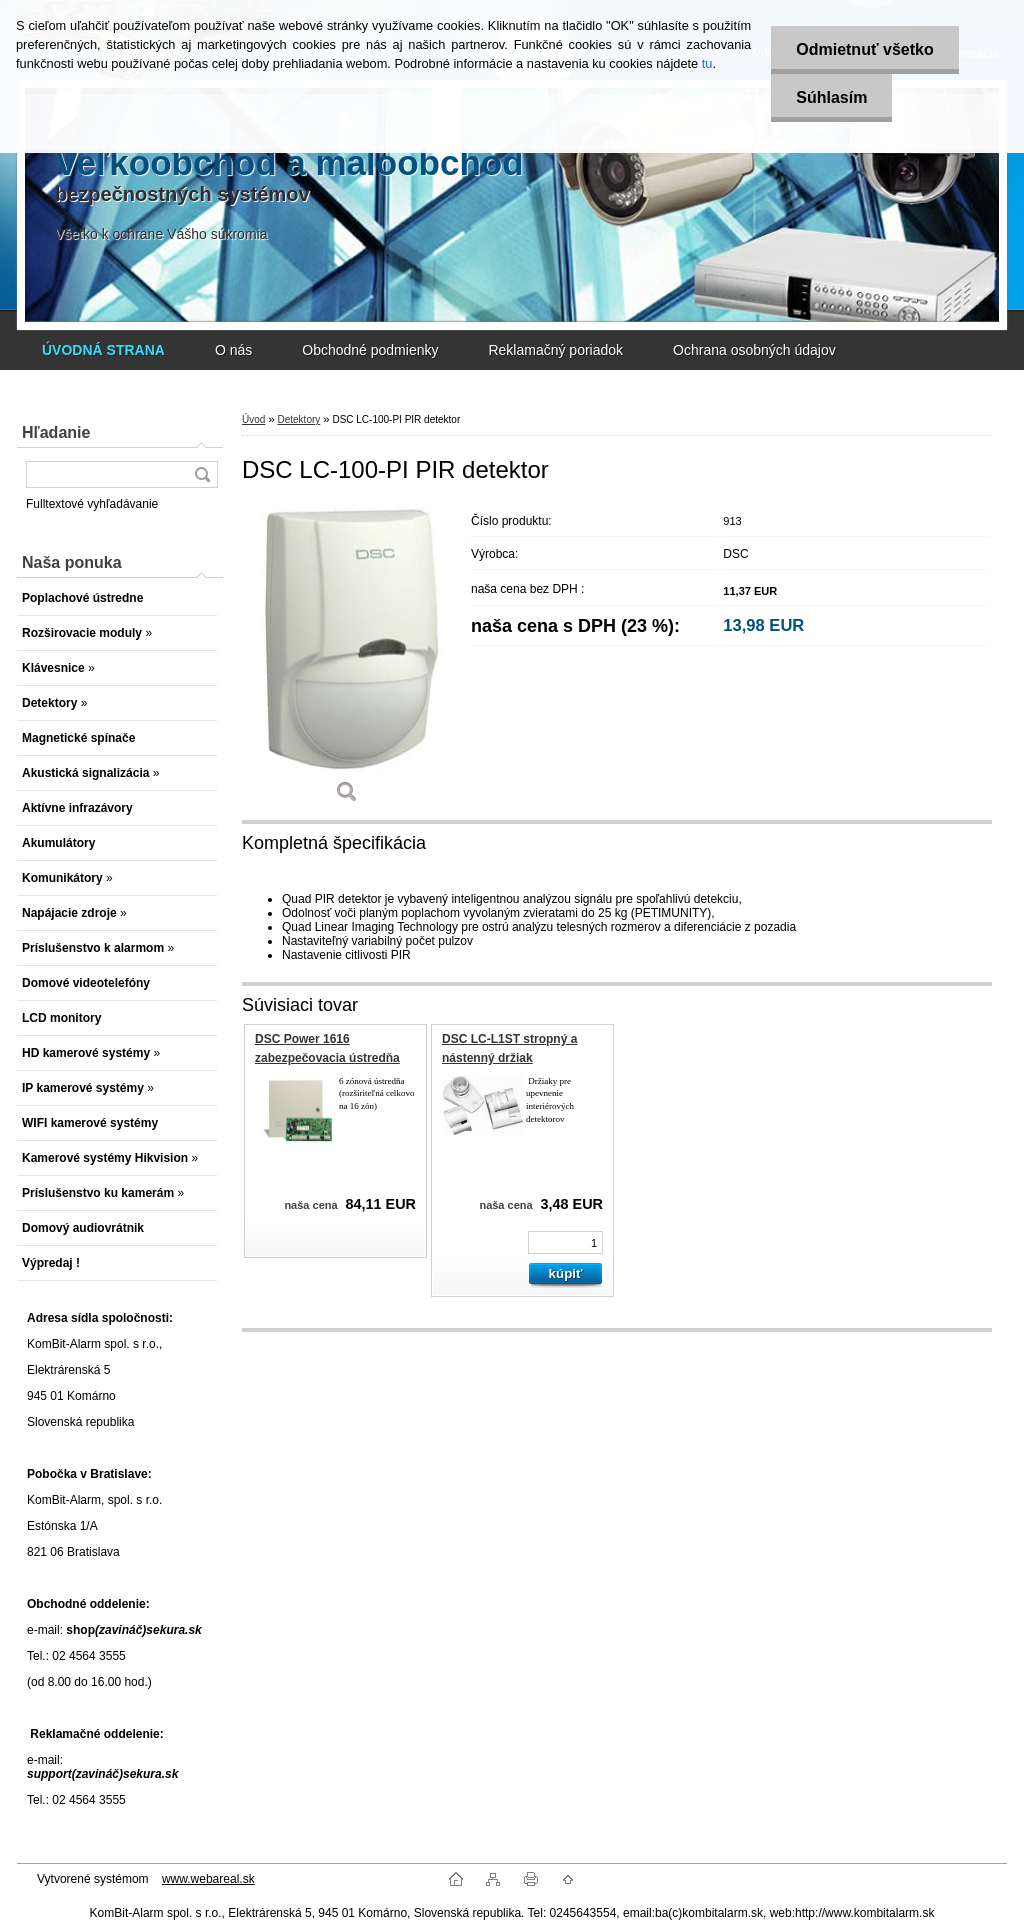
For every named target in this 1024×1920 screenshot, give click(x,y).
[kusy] (565, 1242)
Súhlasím (831, 97)
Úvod (253, 419)
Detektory (298, 419)
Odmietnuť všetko (864, 49)
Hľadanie (56, 432)
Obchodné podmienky (370, 350)
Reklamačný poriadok (555, 350)
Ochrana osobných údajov (754, 350)
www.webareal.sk (208, 1879)
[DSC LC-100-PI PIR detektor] (347, 660)
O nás (233, 350)
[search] (202, 474)
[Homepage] (103, 350)
